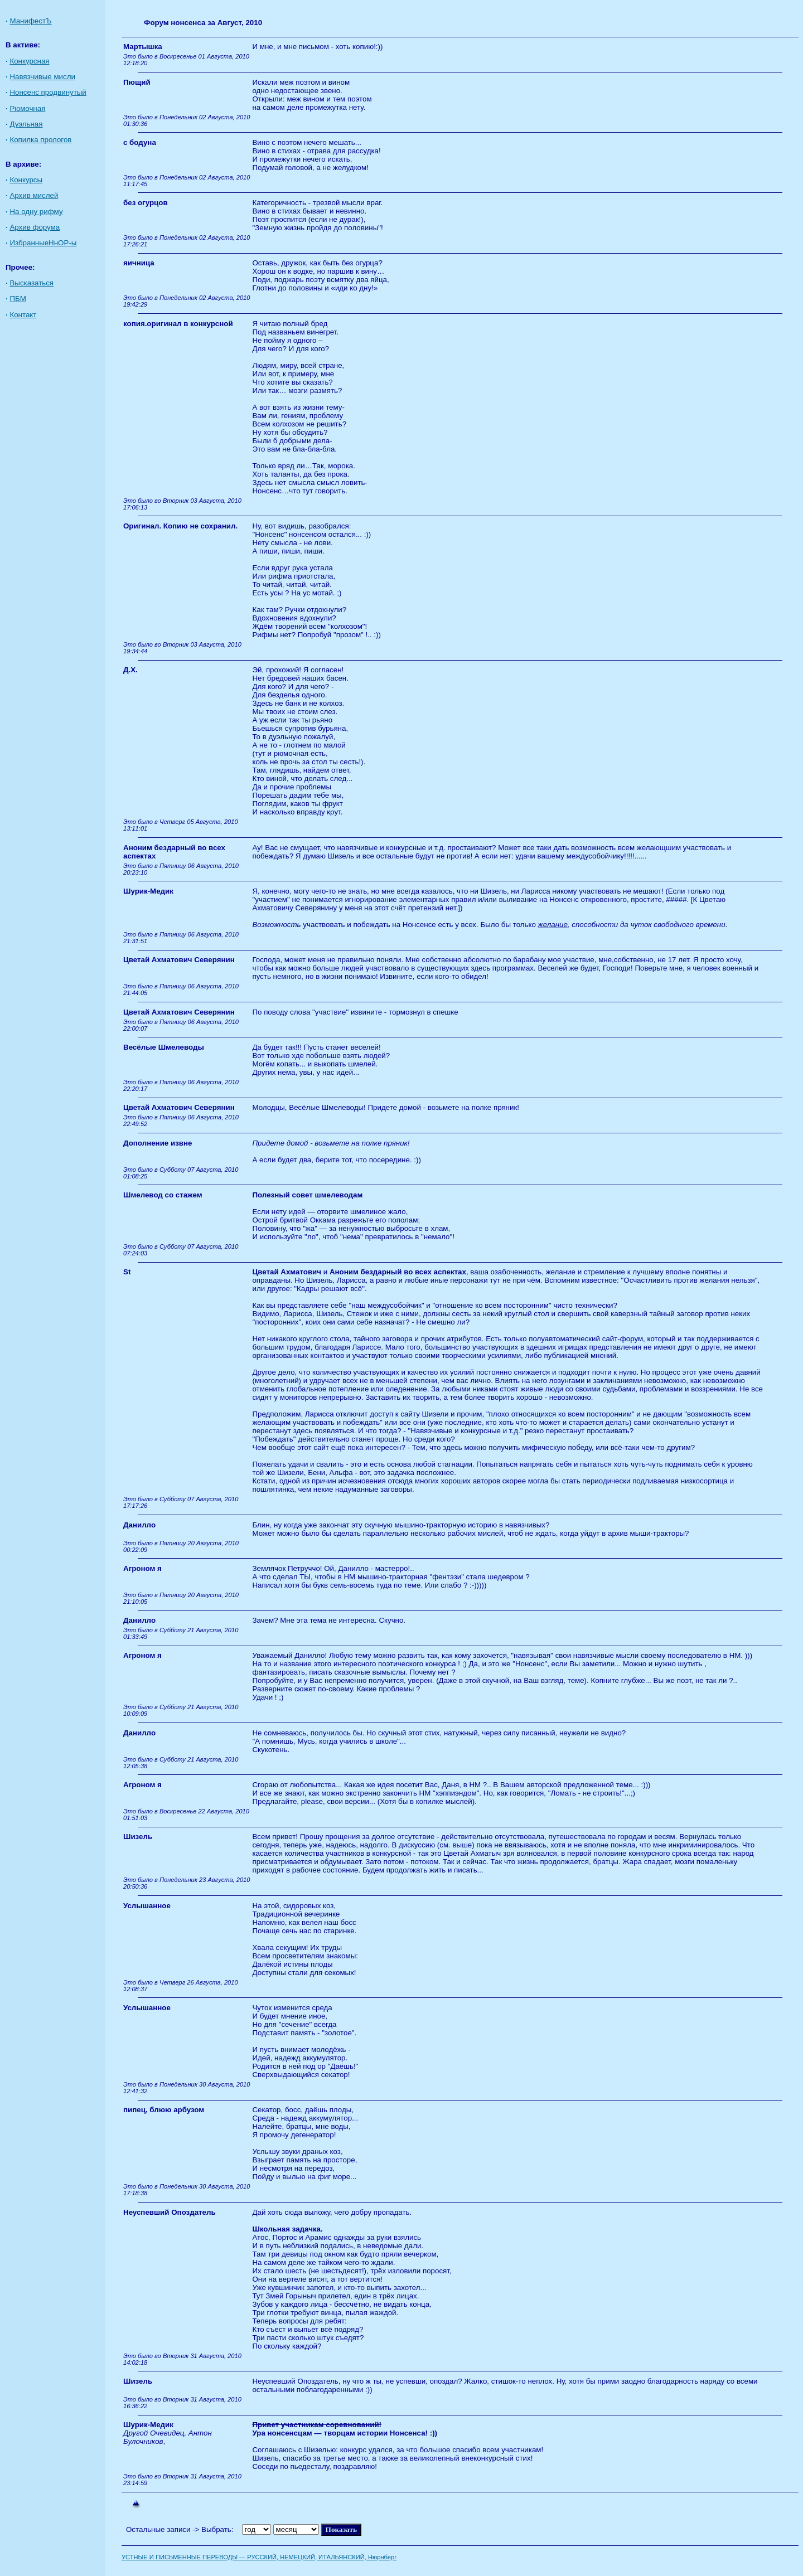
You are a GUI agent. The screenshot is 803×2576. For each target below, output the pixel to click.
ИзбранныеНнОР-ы (42, 243)
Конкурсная (29, 61)
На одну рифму (35, 211)
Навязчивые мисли (42, 76)
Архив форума (34, 227)
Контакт (22, 315)
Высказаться (31, 283)
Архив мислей (33, 195)
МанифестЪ (30, 21)
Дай (258, 2212)
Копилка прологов (40, 139)
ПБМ (17, 298)
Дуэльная (25, 124)
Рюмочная (27, 108)
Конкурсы (25, 180)
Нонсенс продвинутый (47, 92)
